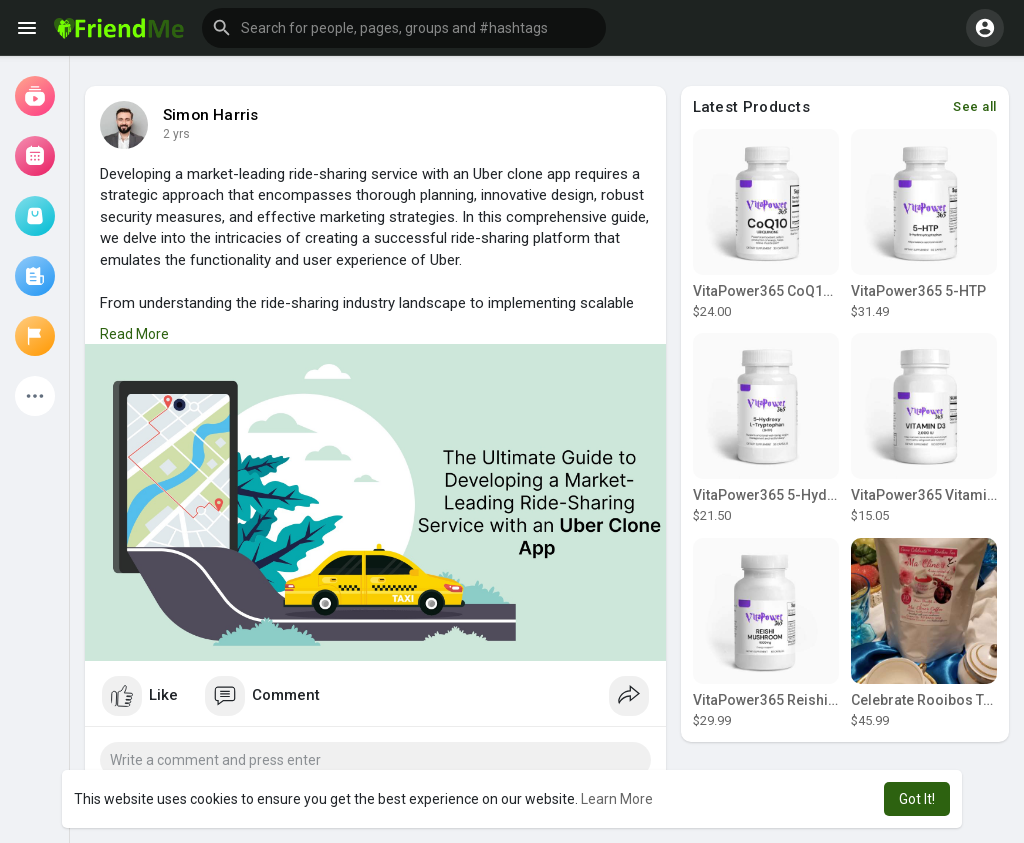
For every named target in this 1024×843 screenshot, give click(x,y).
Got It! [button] (917, 799)
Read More (134, 334)
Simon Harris (210, 115)
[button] (404, 28)
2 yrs (176, 134)
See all (975, 106)
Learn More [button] (617, 799)
